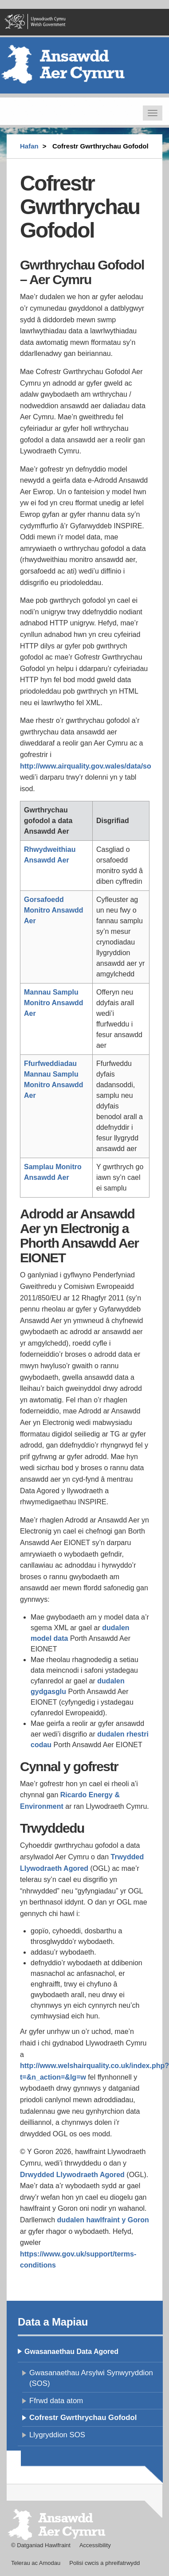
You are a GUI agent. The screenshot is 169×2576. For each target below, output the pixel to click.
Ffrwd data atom (56, 2400)
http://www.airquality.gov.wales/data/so (85, 766)
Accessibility (95, 2545)
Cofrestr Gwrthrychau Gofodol (83, 2417)
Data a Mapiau (53, 2322)
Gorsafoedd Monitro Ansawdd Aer (53, 910)
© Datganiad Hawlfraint (41, 2545)
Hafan (29, 146)
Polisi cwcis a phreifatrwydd (104, 2563)
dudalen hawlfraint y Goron (103, 2220)
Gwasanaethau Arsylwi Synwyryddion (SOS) (91, 2378)
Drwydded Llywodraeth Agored (72, 2174)
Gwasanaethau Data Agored (71, 2351)
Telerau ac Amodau (35, 2563)
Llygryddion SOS (57, 2435)
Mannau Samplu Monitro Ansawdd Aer (53, 1002)
